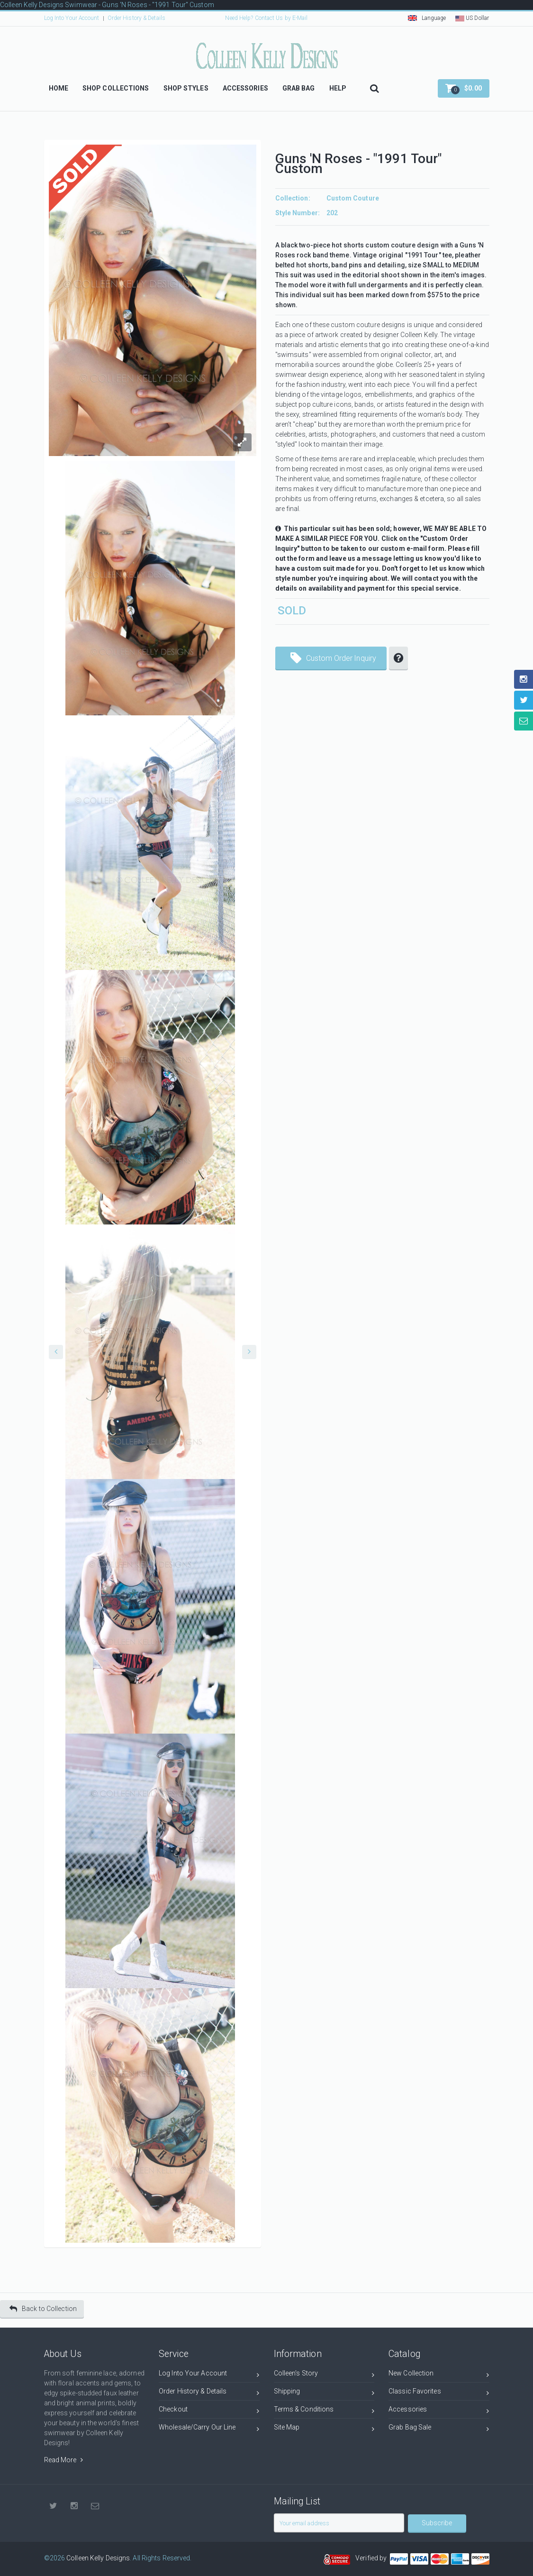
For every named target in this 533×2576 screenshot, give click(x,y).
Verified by (372, 2558)
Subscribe (437, 2523)
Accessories (438, 2410)
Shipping (324, 2392)
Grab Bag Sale (438, 2428)
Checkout (209, 2410)
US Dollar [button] (472, 18)
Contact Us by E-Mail (281, 18)
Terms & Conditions (324, 2410)
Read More (63, 2460)
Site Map (324, 2428)
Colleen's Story (324, 2374)
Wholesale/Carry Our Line (209, 2428)
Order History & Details (136, 18)
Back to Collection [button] (43, 2309)
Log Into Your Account (71, 18)
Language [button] (427, 18)
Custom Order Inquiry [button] (333, 655)
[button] (463, 88)
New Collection (438, 2374)
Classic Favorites (438, 2392)
